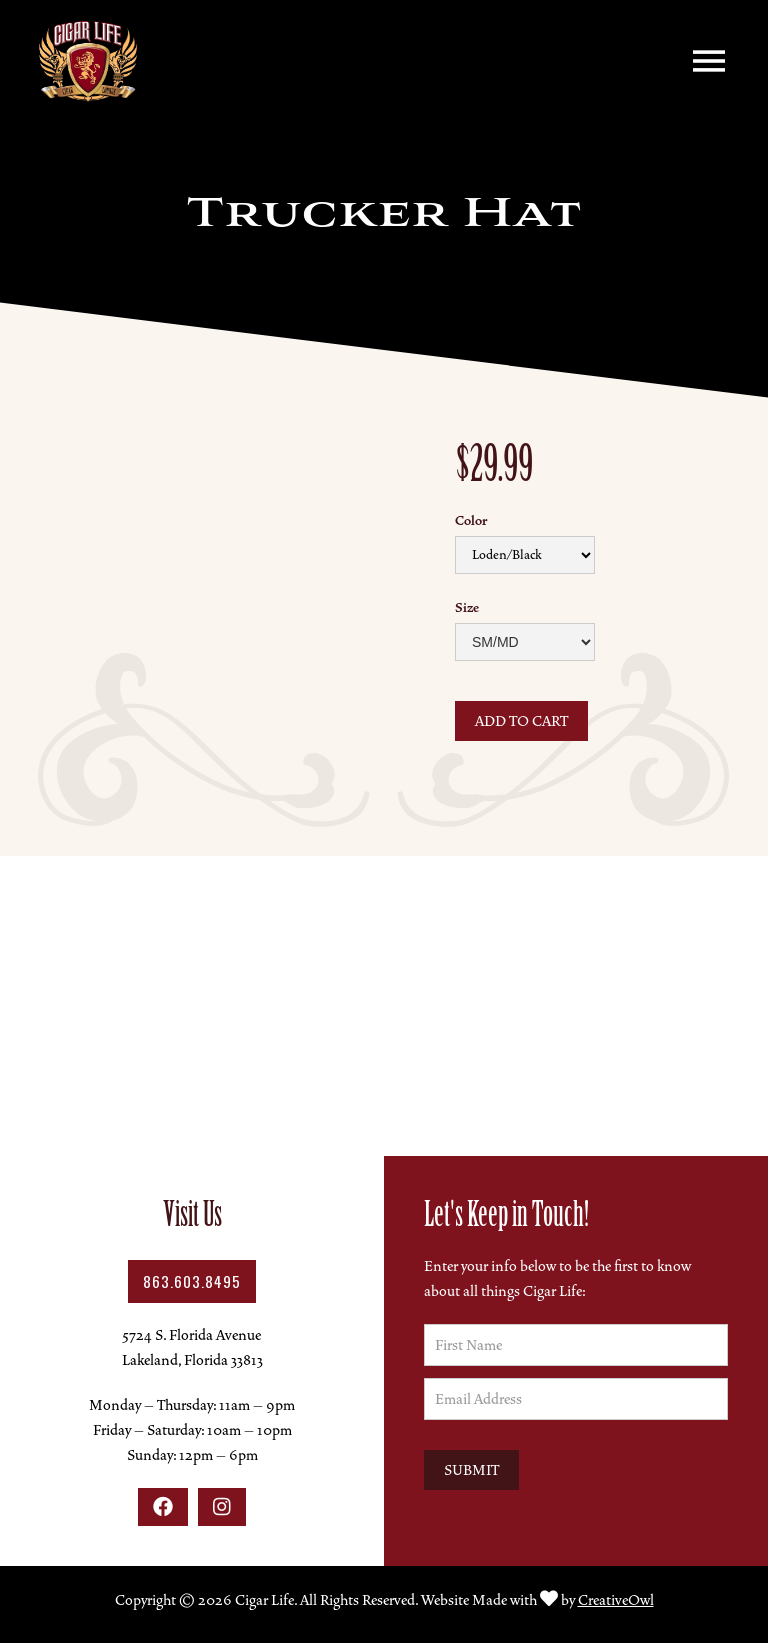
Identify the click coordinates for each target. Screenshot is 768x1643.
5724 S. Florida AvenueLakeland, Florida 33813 (192, 1347)
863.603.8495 (192, 1281)
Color (471, 521)
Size (467, 608)
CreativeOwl (616, 1600)
